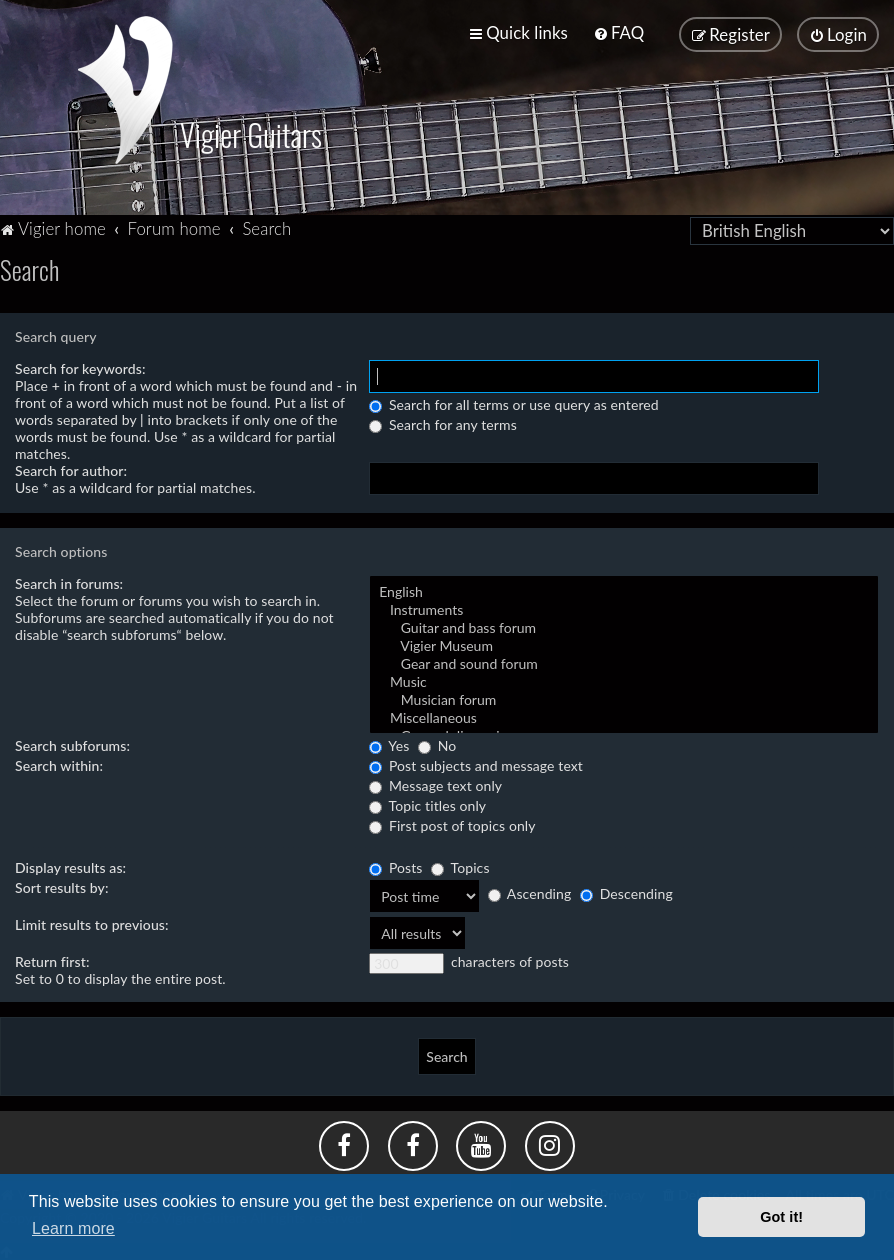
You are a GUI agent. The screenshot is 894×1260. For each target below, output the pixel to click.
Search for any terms (443, 421)
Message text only (435, 782)
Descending (626, 890)
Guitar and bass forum (624, 625)
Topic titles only (427, 802)
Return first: (52, 958)
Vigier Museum (624, 643)
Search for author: (71, 467)
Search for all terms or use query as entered (514, 401)
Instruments (624, 607)
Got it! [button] (781, 1217)
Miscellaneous (624, 715)
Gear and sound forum (624, 661)
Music (624, 679)
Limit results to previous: (92, 921)
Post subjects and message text (476, 762)
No (437, 742)
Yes (389, 742)
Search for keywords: (80, 365)
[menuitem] (618, 32)
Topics (460, 864)
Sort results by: (62, 884)
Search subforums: (72, 742)
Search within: (59, 762)
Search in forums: (69, 580)
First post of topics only (452, 822)
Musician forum (624, 697)
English (624, 589)
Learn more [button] (73, 1228)
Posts (395, 864)
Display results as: (70, 864)
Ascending (530, 890)
